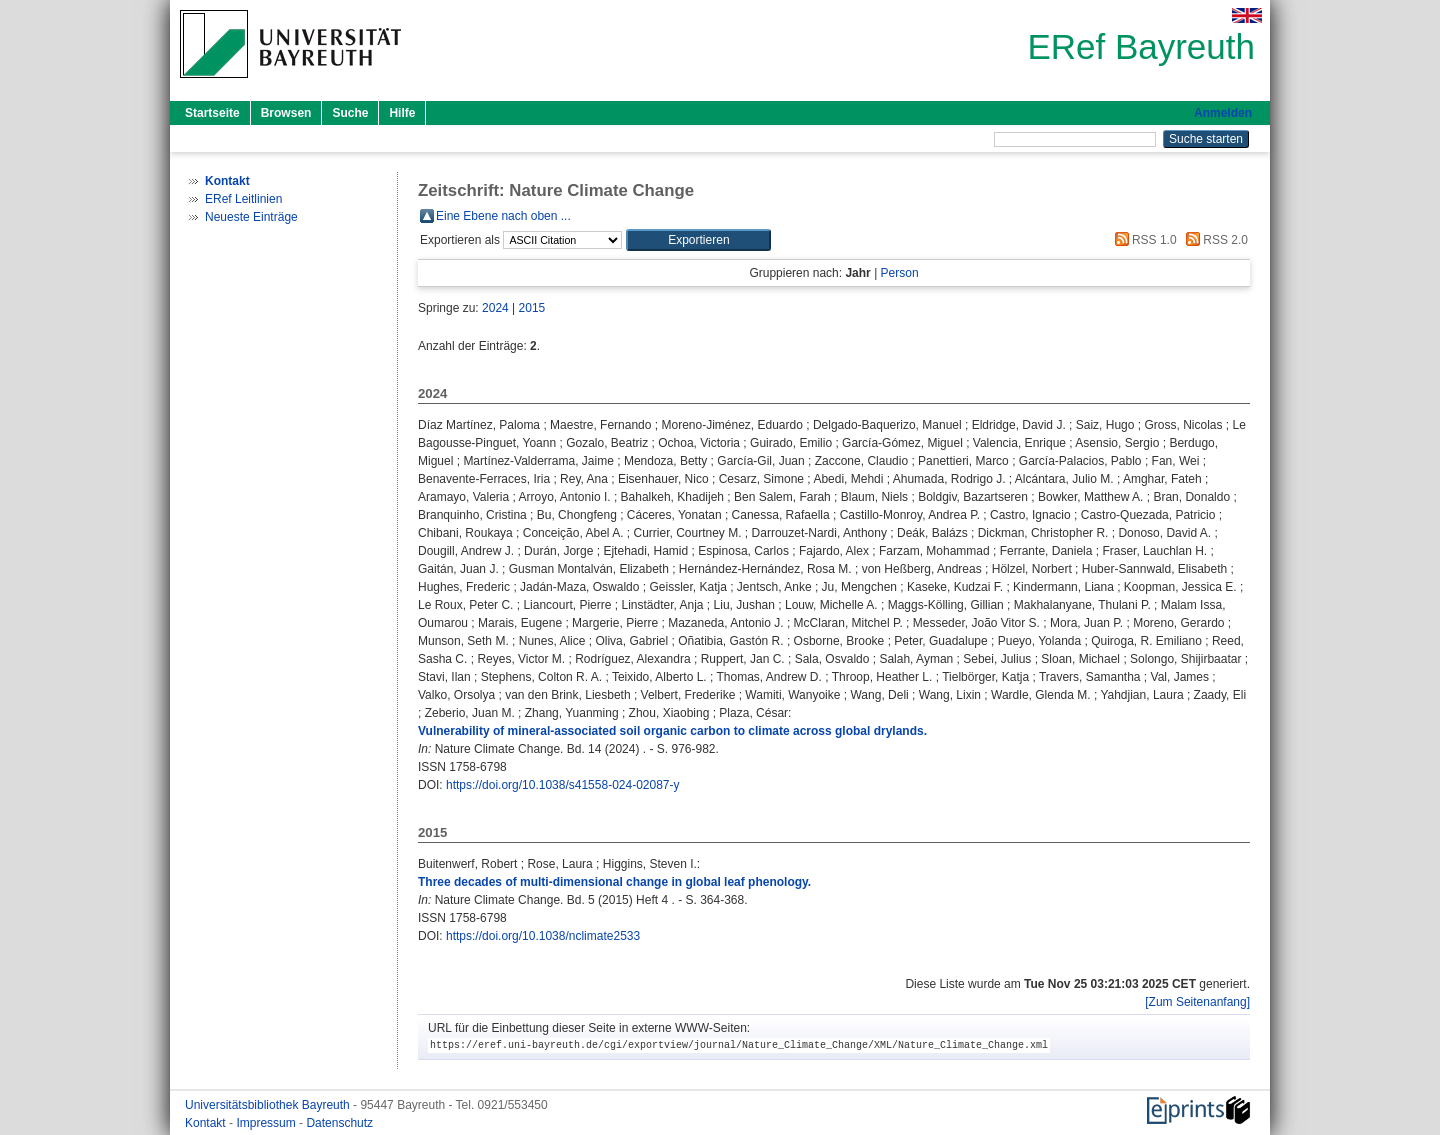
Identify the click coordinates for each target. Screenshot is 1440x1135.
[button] (698, 240)
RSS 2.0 (1214, 240)
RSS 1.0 (1143, 240)
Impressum (267, 1123)
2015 (532, 308)
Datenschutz (339, 1123)
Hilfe (402, 113)
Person (900, 273)
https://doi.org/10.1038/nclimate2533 (543, 936)
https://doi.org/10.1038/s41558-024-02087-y (563, 785)
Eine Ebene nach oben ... (503, 216)
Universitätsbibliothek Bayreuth (269, 1105)
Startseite (212, 113)
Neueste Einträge (251, 217)
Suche (350, 113)
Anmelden (1223, 113)
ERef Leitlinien (243, 199)
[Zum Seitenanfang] (1197, 1002)
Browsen (286, 113)
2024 (495, 308)
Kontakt (207, 1123)
